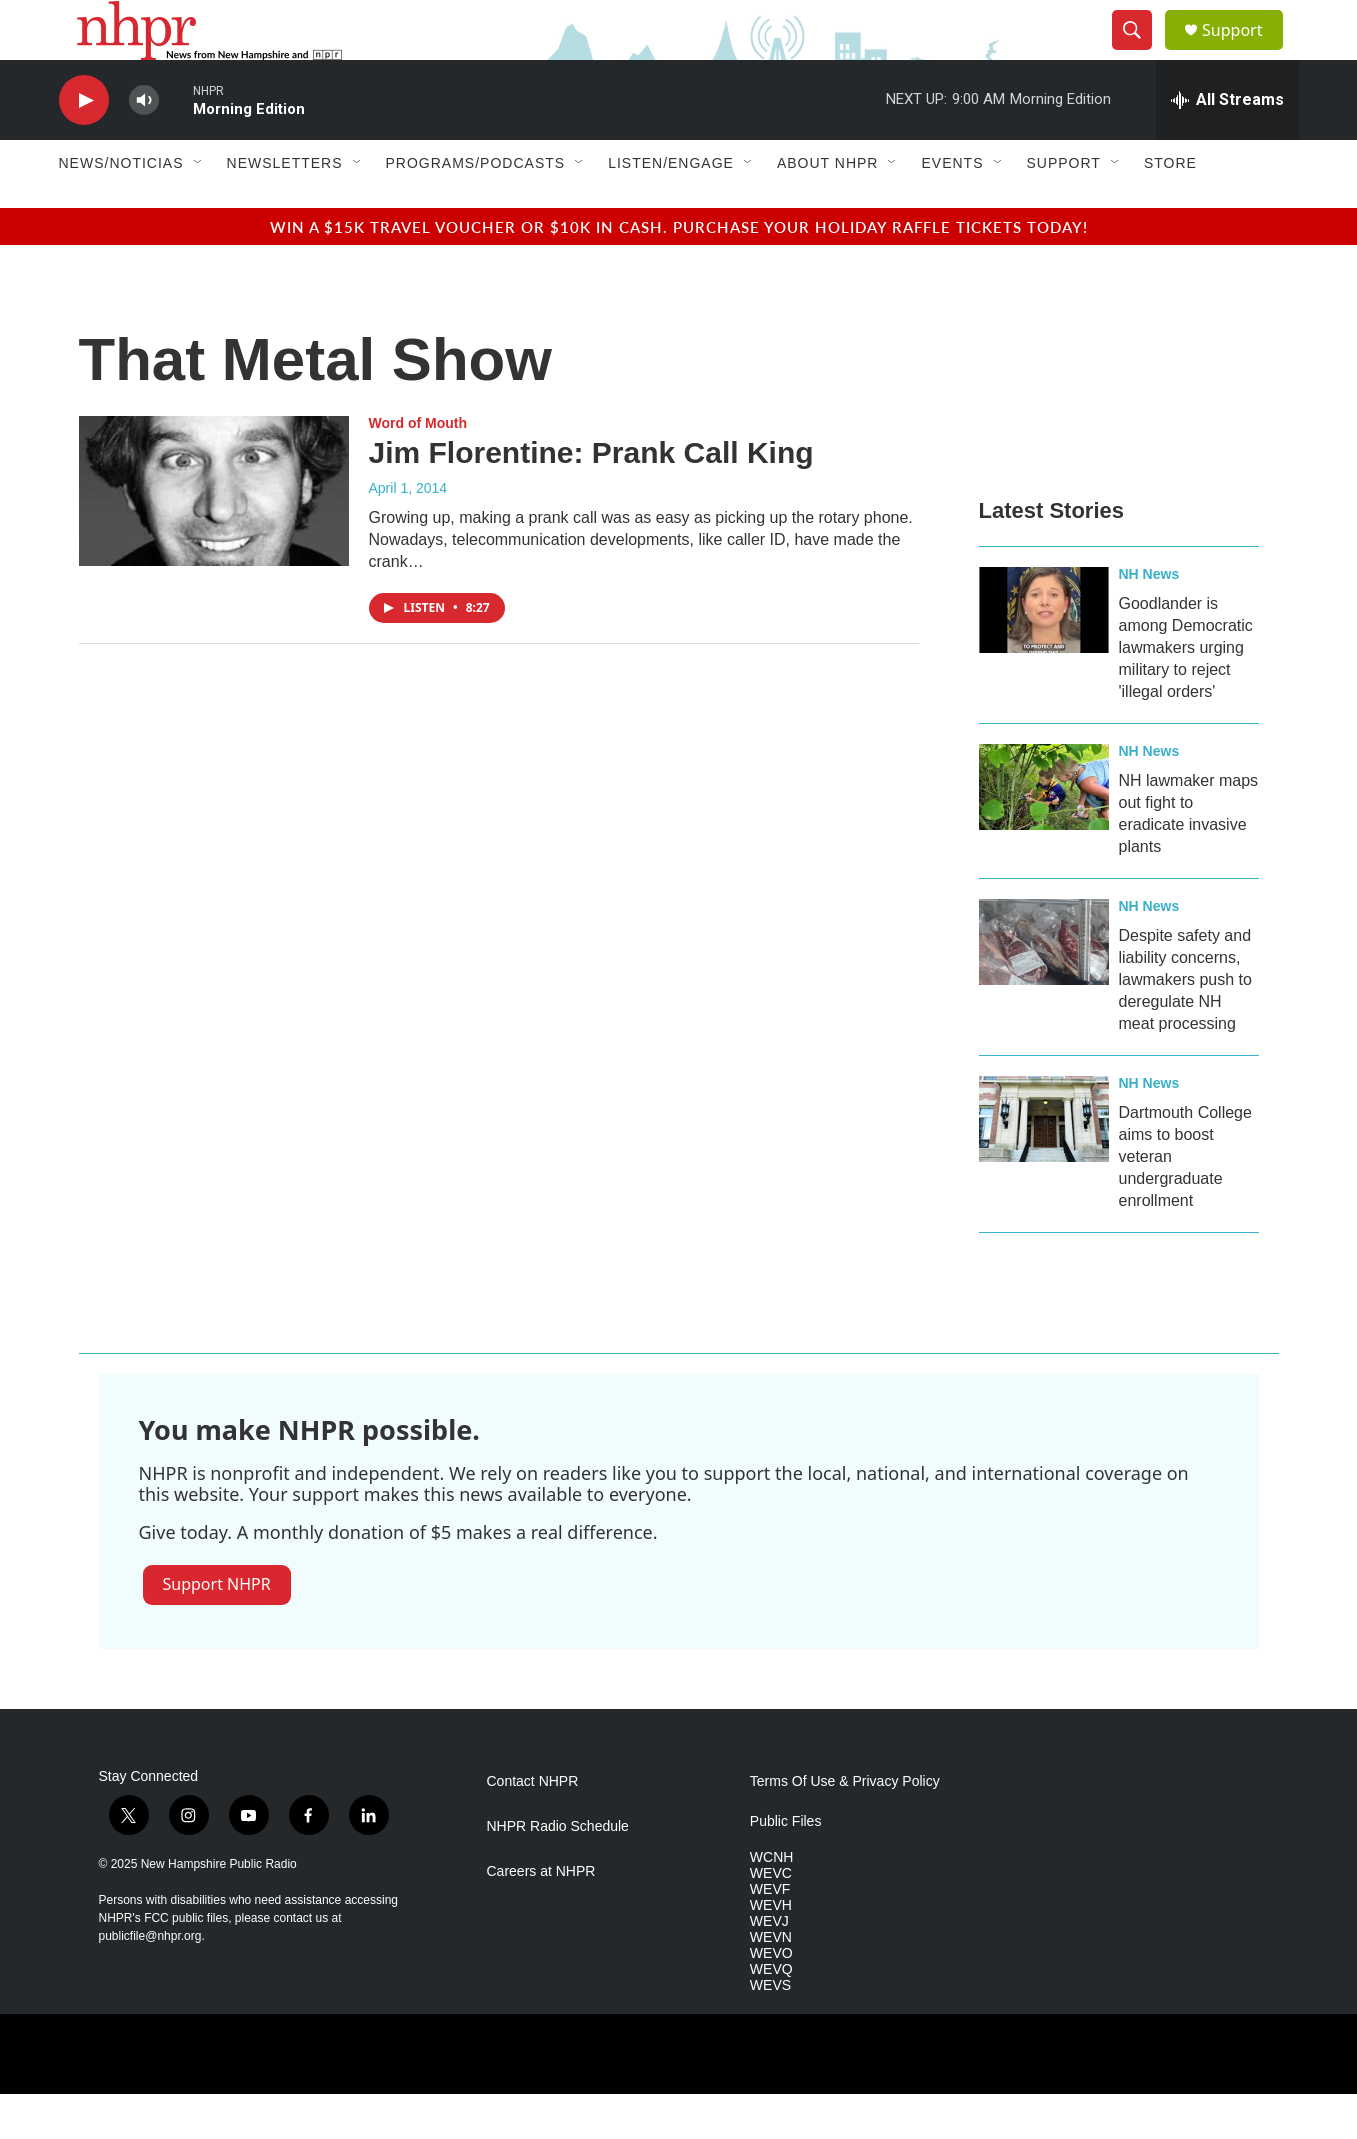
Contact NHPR (533, 1826)
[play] (84, 145)
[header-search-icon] (1141, 53)
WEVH (771, 1950)
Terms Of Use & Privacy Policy (845, 1826)
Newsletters (285, 208)
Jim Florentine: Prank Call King (591, 497)
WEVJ (769, 1966)
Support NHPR (217, 1629)
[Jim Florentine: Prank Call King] (214, 536)
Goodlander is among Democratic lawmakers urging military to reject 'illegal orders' (1186, 692)
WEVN (771, 1982)
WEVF (770, 1934)
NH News (1149, 619)
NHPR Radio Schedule (558, 1871)
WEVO (771, 1998)
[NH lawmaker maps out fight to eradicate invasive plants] (1044, 832)
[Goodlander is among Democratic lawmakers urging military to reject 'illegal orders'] (1044, 655)
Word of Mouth (418, 468)
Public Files (786, 1866)
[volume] (144, 145)
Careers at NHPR (541, 1916)
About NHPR (828, 208)
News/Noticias (121, 208)
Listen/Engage (671, 208)
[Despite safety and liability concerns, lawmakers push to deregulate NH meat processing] (1044, 987)
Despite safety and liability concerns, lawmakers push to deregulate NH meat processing (1185, 1024)
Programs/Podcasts (476, 208)
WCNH (772, 1902)
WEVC (771, 1918)
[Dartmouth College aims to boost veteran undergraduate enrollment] (1044, 1164)
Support (1245, 52)
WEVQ (771, 2014)
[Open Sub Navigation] (199, 208)
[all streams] (1227, 145)
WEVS (770, 2030)
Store (1170, 208)
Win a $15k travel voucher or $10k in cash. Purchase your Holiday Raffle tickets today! (679, 271)
